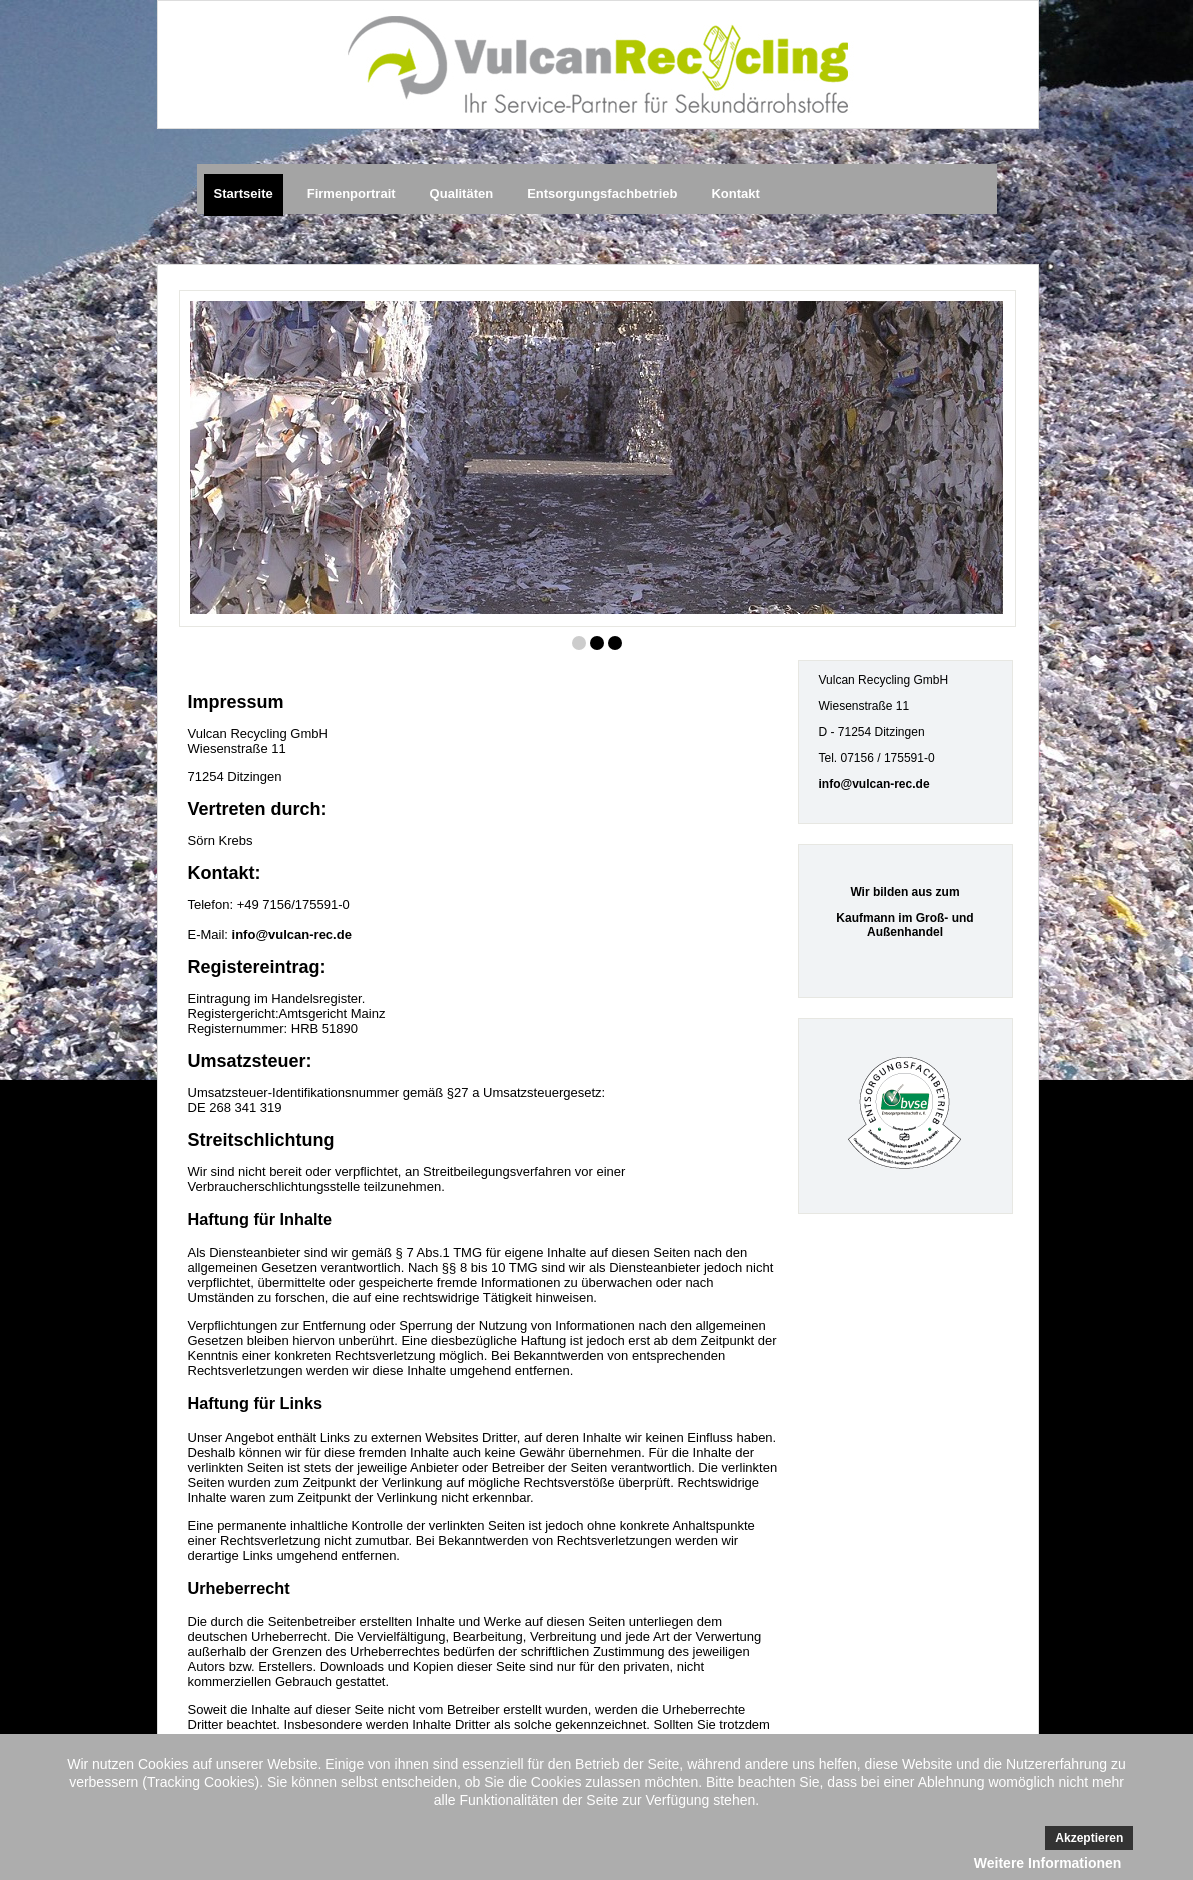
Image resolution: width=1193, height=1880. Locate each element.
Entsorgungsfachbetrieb (602, 193)
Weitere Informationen (1048, 1863)
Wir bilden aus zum (904, 892)
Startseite (243, 193)
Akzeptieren (1089, 1838)
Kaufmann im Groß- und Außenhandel (904, 925)
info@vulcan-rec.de (292, 934)
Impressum (236, 702)
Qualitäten (462, 193)
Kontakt (735, 193)
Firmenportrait (351, 193)
